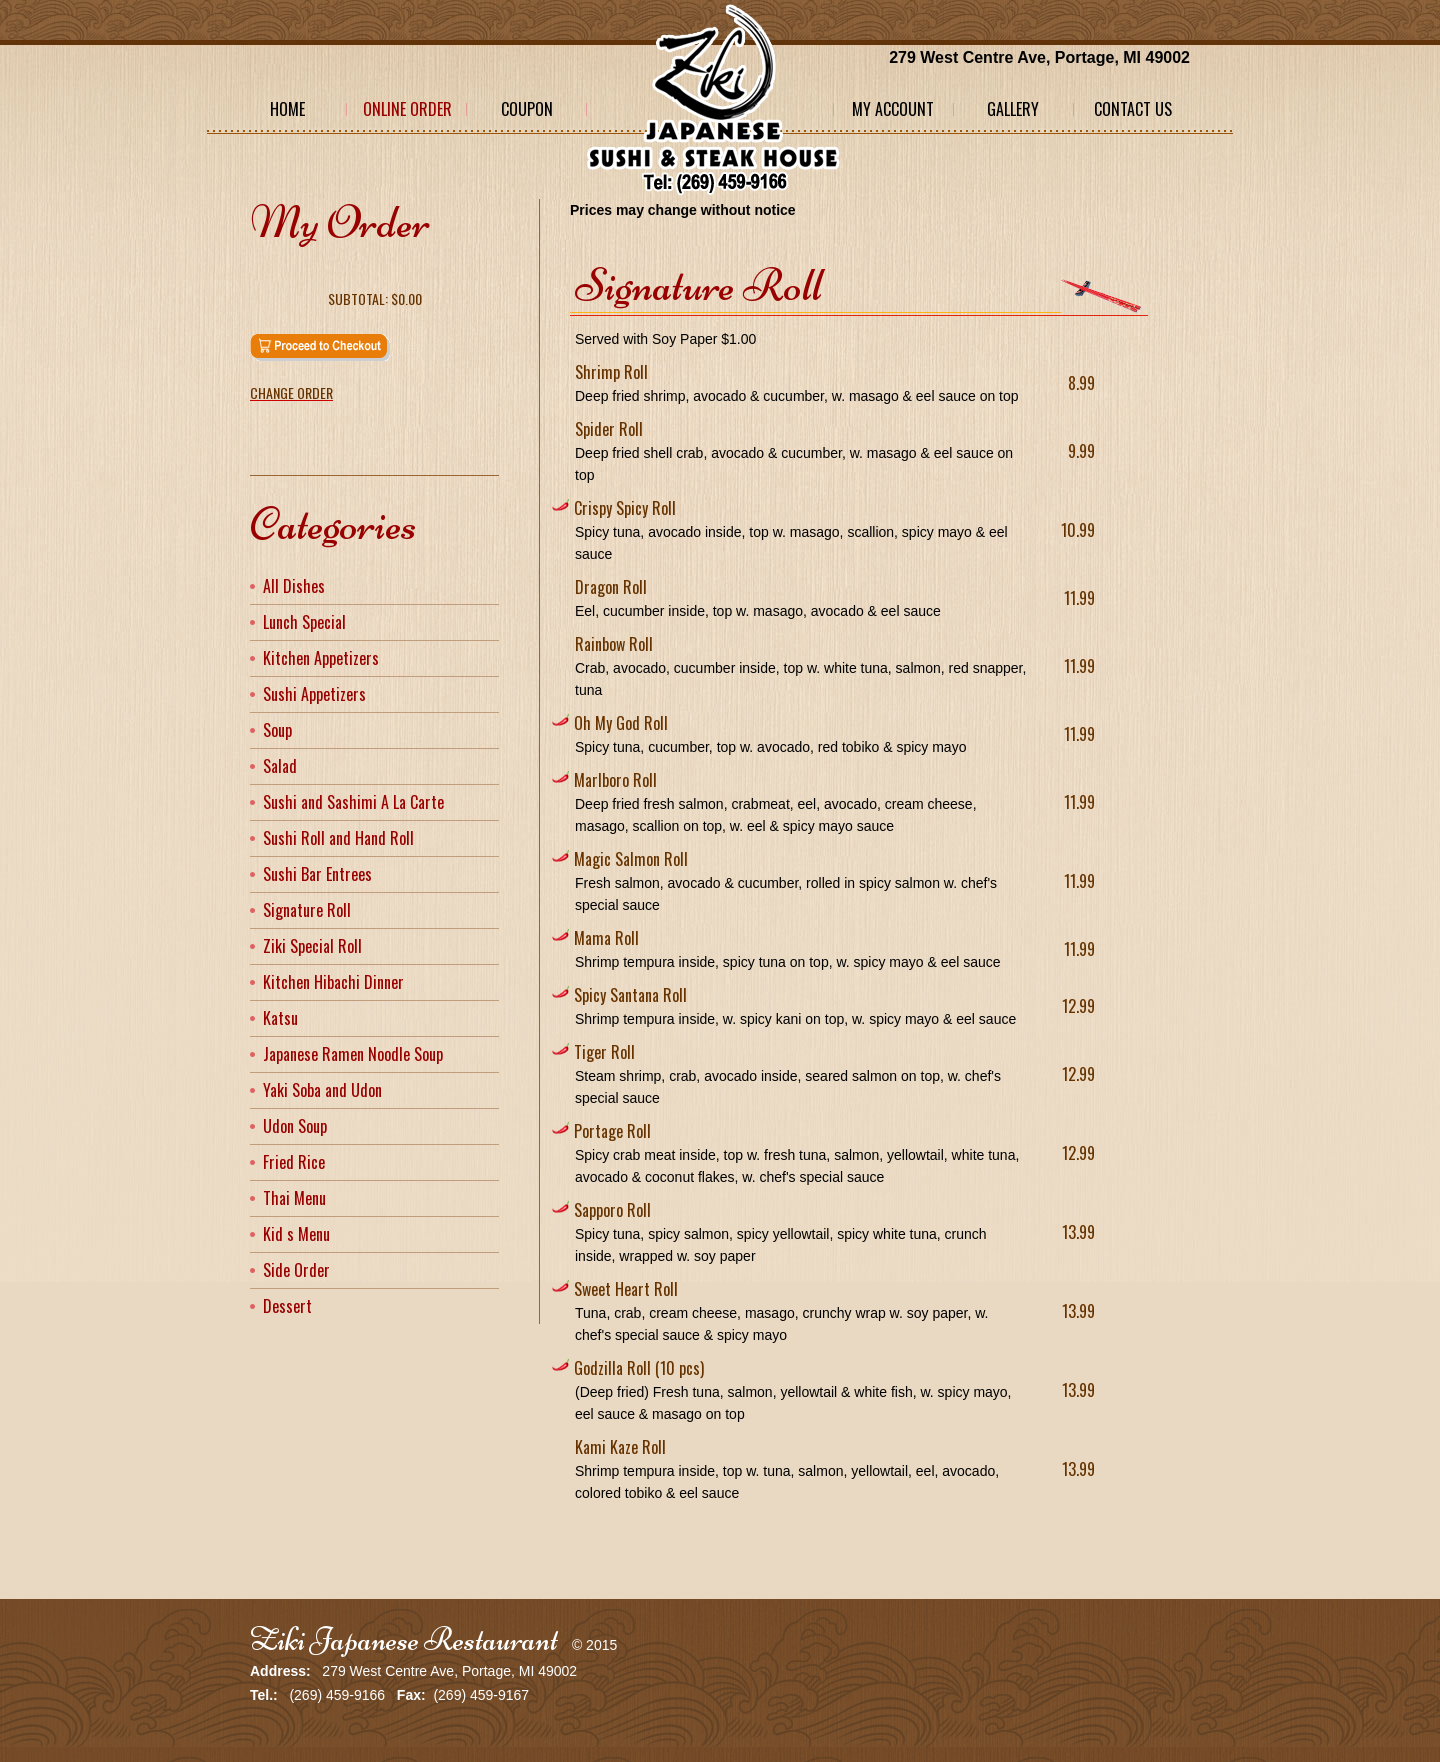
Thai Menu (294, 1198)
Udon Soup (295, 1126)
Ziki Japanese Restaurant (404, 1639)
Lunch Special (304, 622)
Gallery (1013, 109)
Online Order (407, 109)
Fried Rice (294, 1162)
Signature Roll (307, 910)
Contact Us (1133, 109)
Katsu (280, 1018)
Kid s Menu (296, 1234)
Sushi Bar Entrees (317, 874)
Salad (280, 766)
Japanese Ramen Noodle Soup (353, 1054)
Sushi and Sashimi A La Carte (353, 802)
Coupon (527, 109)
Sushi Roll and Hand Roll (338, 838)
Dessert (287, 1306)
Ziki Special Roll (312, 946)
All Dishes (294, 586)
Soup (277, 730)
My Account (893, 109)
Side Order (296, 1270)
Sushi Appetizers (314, 694)
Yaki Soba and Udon (322, 1090)
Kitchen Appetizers (321, 658)
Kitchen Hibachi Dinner (333, 982)
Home (287, 109)
